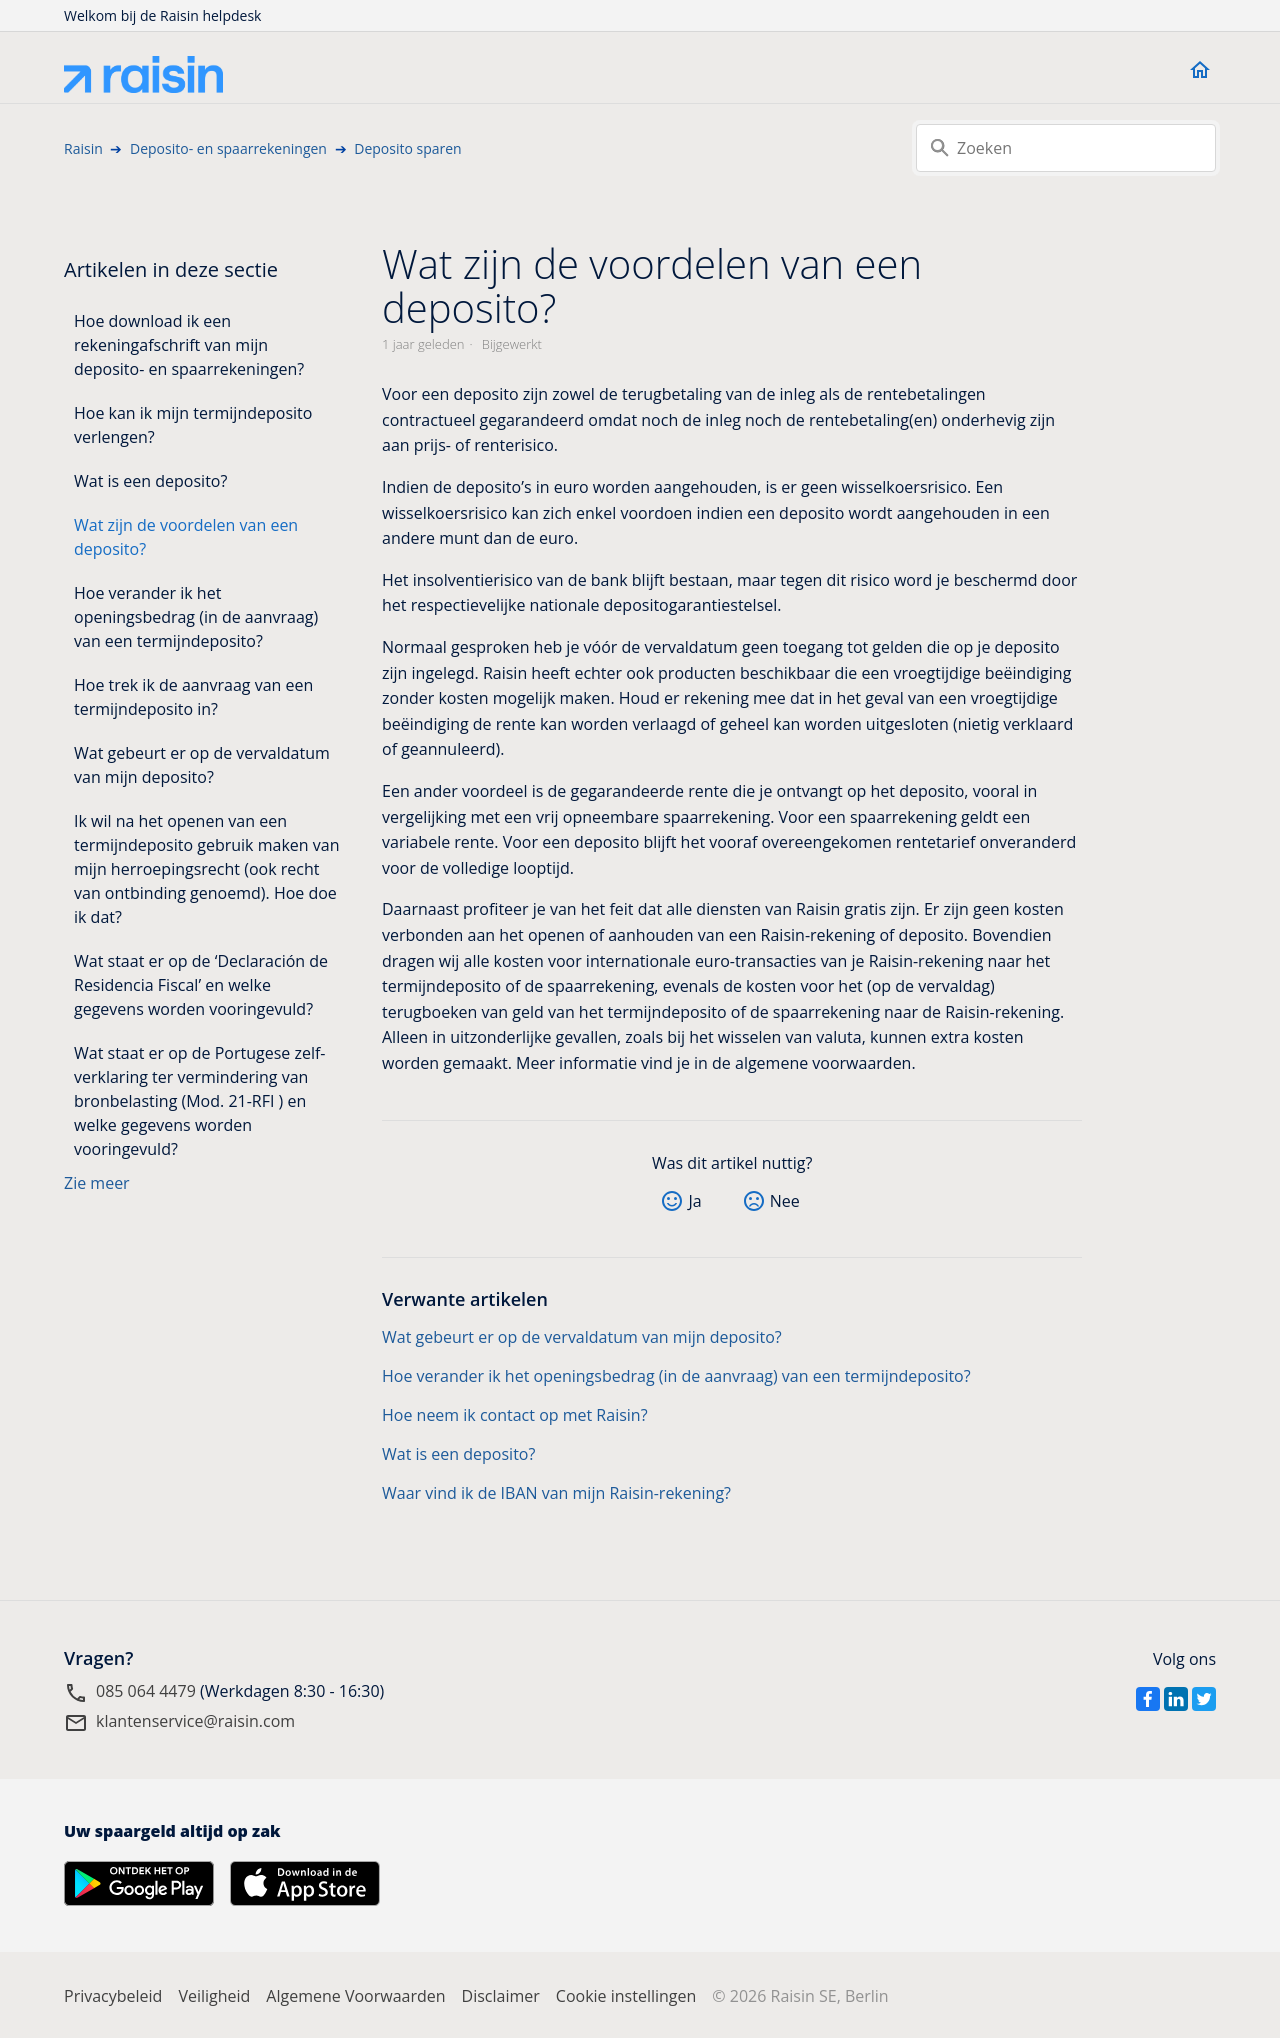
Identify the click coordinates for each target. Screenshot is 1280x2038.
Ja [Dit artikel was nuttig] (694, 1201)
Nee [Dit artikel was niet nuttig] (785, 1201)
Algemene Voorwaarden (355, 1996)
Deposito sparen (407, 148)
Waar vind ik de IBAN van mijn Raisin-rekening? (556, 1493)
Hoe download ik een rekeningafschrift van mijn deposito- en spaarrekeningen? (189, 345)
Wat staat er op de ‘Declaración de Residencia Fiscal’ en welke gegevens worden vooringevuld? (201, 985)
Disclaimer (501, 1996)
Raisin (83, 148)
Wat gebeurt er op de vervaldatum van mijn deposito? (202, 765)
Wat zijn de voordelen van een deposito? (186, 537)
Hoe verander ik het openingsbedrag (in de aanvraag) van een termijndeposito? (196, 617)
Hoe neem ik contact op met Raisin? (515, 1415)
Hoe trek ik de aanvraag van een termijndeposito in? (193, 697)
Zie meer (97, 1183)
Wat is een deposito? (150, 481)
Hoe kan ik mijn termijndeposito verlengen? (193, 425)
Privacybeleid (113, 1996)
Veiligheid (214, 1996)
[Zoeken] (1066, 148)
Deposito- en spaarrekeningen (228, 148)
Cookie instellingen (626, 1996)
